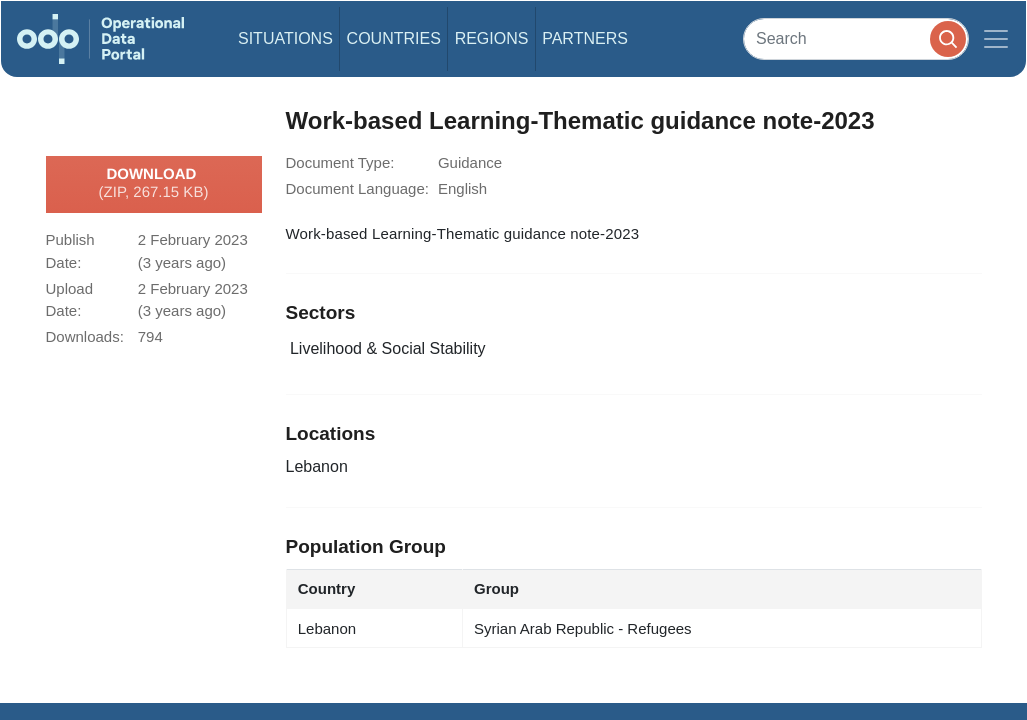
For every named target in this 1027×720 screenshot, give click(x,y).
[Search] (856, 38)
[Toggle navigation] (996, 39)
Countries (394, 38)
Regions (492, 38)
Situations (285, 38)
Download (154, 184)
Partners (585, 38)
